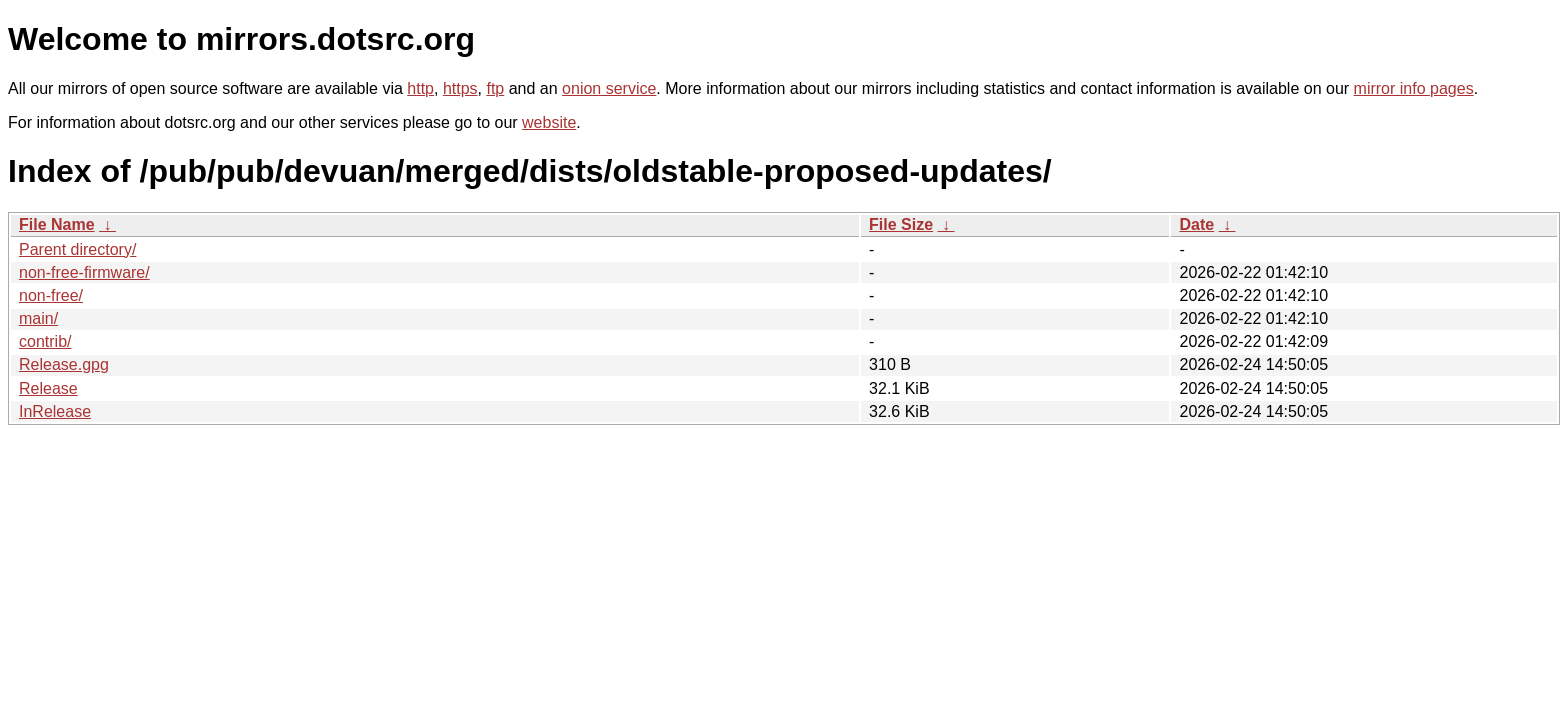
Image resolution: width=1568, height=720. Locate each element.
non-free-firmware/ (84, 272)
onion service (609, 88)
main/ (38, 318)
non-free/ (51, 295)
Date (1196, 224)
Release (48, 388)
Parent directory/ (77, 249)
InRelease (55, 411)
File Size (901, 224)
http (420, 88)
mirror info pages (1414, 88)
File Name (57, 224)
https (460, 88)
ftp (495, 88)
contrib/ (45, 341)
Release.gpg (64, 364)
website (549, 122)
